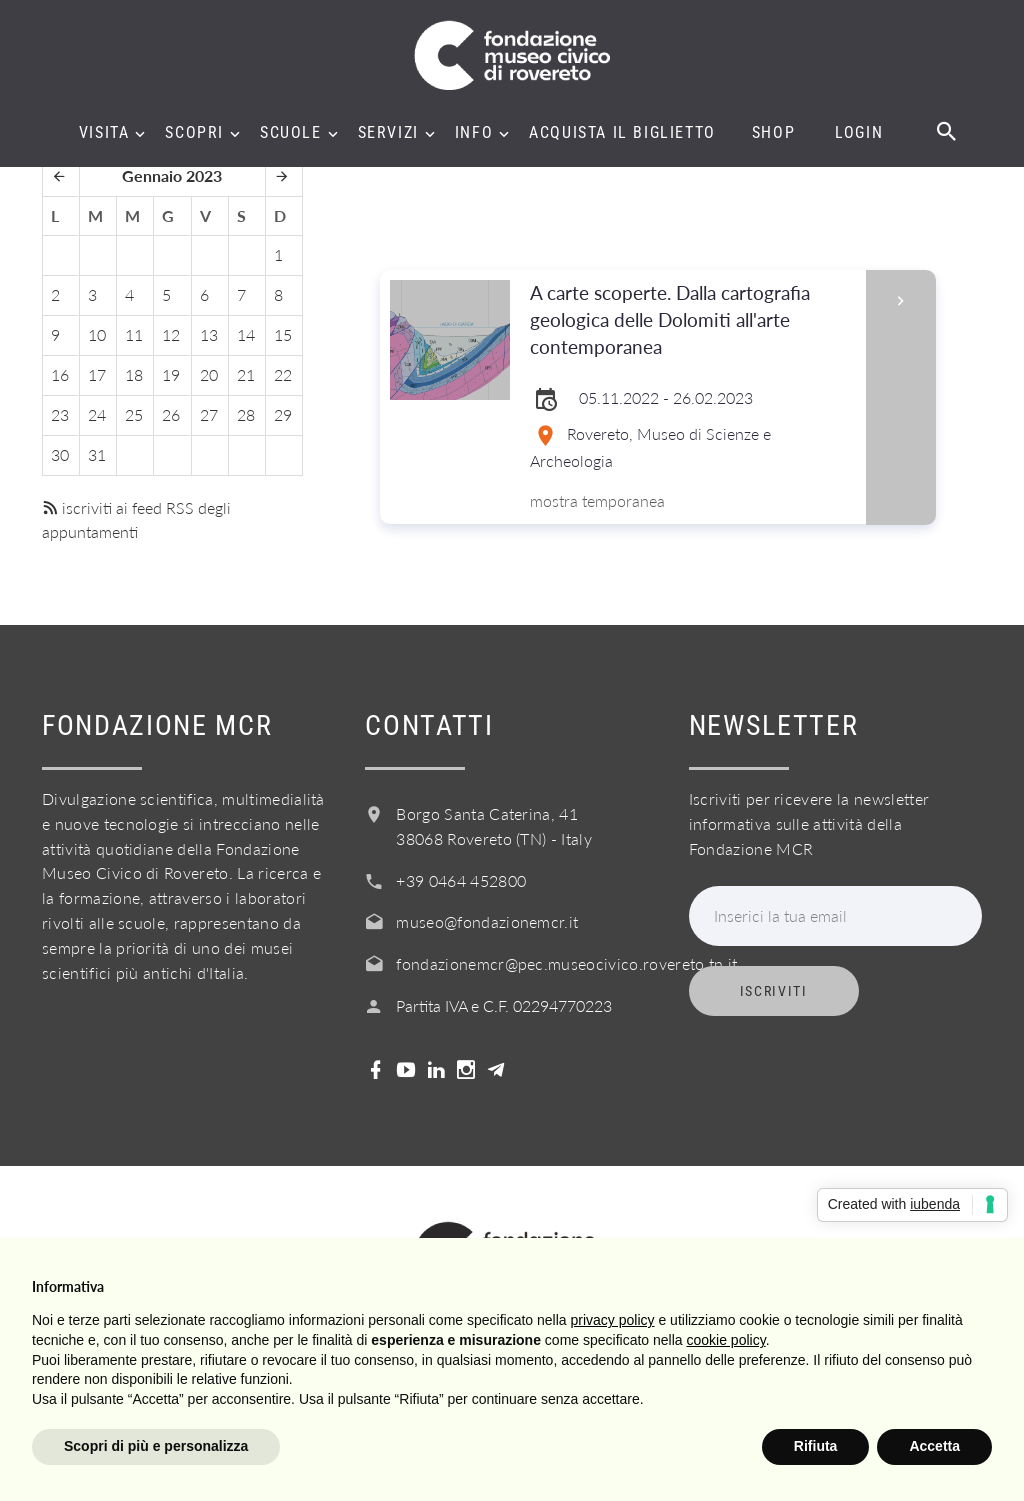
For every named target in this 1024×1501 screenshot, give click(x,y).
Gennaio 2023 (172, 175)
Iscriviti (774, 991)
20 (209, 374)
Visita (104, 133)
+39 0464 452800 (461, 880)
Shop (773, 133)
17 (97, 374)
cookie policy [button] (726, 1340)
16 (60, 374)
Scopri (194, 133)
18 (134, 374)
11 (134, 334)
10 (97, 334)
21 (246, 374)
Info (474, 133)
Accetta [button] (934, 1446)
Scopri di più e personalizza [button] (156, 1446)
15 (283, 334)
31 (97, 454)
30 (60, 454)
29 (283, 414)
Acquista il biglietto (622, 133)
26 (171, 414)
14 (246, 334)
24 (97, 414)
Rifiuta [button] (816, 1446)
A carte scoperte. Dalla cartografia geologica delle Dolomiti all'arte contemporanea (691, 320)
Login (859, 133)
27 (209, 414)
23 (60, 414)
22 (283, 374)
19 (171, 374)
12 (171, 334)
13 (209, 334)
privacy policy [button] (613, 1320)
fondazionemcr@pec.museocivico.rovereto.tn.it (566, 963)
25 (134, 414)
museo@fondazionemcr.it (487, 921)
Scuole (291, 133)
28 (246, 414)
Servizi (388, 133)
